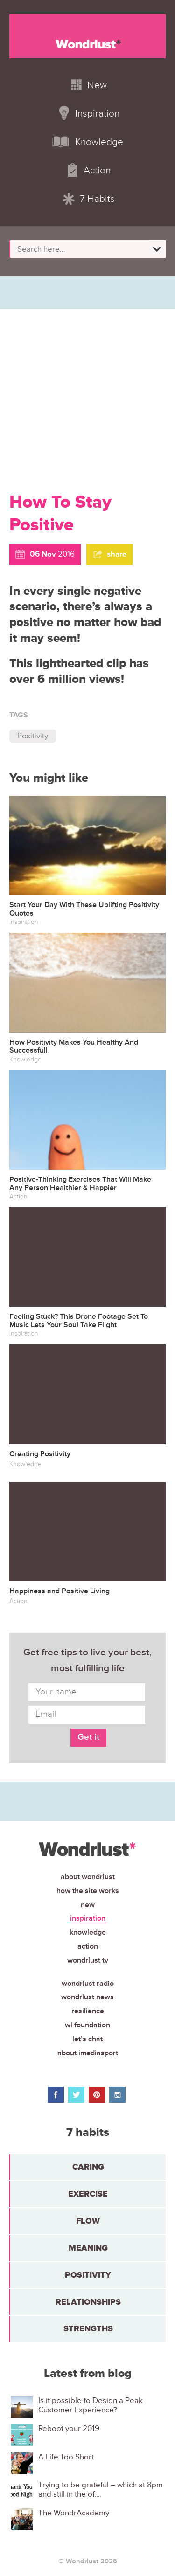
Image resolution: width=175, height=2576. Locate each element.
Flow (88, 2221)
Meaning (88, 2248)
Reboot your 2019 (68, 2428)
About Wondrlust (88, 1876)
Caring (88, 2167)
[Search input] (82, 249)
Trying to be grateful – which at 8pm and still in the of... (100, 2489)
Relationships (88, 2302)
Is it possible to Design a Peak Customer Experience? (90, 2405)
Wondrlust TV (87, 1960)
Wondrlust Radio (88, 1983)
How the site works (87, 1890)
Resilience (87, 2011)
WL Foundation (87, 2025)
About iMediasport (87, 2053)
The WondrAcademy (73, 2513)
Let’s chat (87, 2039)
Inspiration (87, 1918)
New (88, 1904)
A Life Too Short (66, 2457)
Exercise (88, 2194)
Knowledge (88, 1932)
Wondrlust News (87, 1997)
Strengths (88, 2328)
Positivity (32, 736)
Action (87, 1946)
